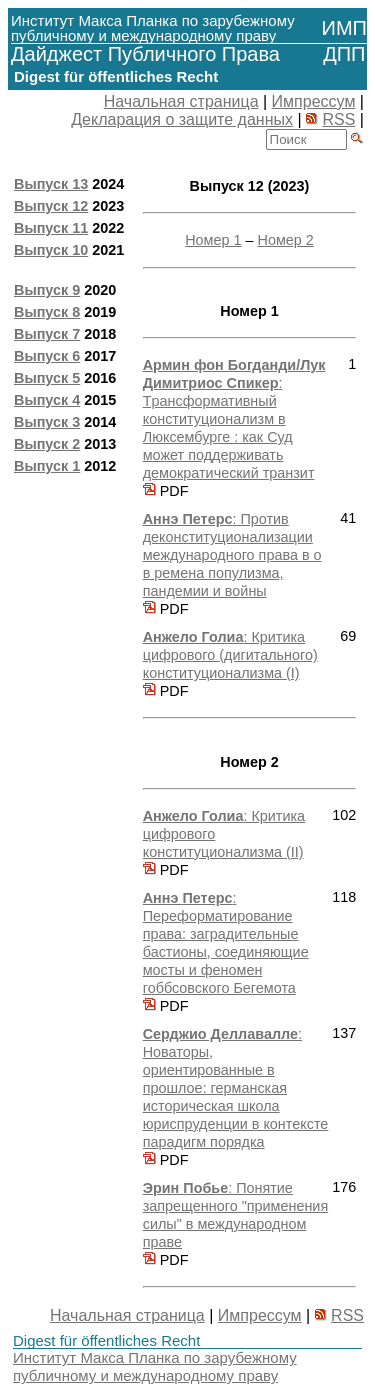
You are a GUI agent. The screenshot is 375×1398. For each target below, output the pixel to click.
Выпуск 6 (47, 356)
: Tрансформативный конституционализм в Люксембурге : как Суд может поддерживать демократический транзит (234, 419)
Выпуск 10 (51, 250)
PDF (166, 491)
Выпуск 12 (51, 206)
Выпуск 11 (51, 228)
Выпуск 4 (47, 400)
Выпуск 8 (47, 312)
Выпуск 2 (47, 444)
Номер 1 (213, 240)
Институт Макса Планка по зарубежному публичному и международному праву (155, 1366)
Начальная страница (181, 101)
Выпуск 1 (47, 466)
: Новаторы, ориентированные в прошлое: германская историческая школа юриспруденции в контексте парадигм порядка (236, 1088)
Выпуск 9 (47, 290)
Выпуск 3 (47, 422)
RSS (338, 119)
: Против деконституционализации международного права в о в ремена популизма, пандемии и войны (232, 555)
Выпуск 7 (47, 334)
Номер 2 (285, 240)
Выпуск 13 (51, 184)
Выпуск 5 (47, 378)
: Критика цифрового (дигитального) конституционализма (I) (230, 655)
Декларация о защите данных (182, 119)
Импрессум (314, 101)
